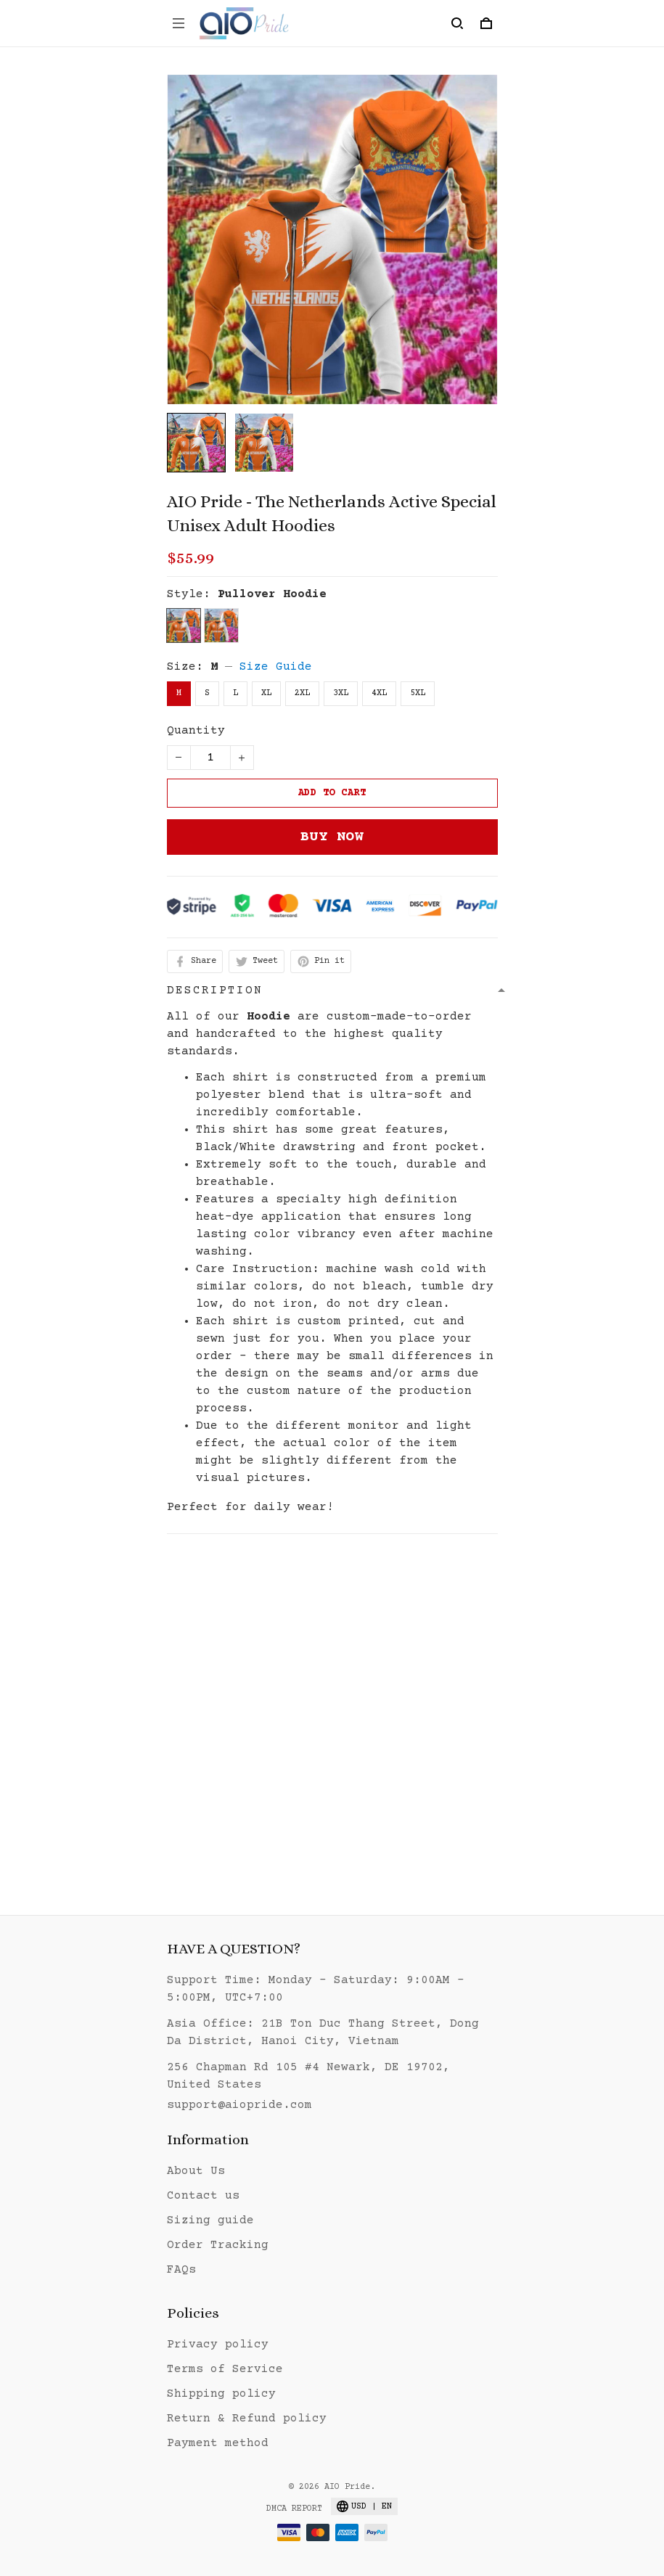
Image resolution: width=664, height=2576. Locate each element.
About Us (196, 2171)
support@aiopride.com (239, 2105)
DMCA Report (294, 2509)
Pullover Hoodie (272, 594)
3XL (340, 693)
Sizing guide (210, 2220)
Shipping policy (221, 2393)
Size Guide (275, 666)
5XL (417, 693)
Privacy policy (218, 2344)
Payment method (218, 2443)
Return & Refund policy (247, 2418)
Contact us (203, 2195)
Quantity (196, 730)
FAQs (181, 2269)
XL (266, 693)
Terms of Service (225, 2369)
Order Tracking (218, 2245)
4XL (379, 693)
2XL (302, 693)
